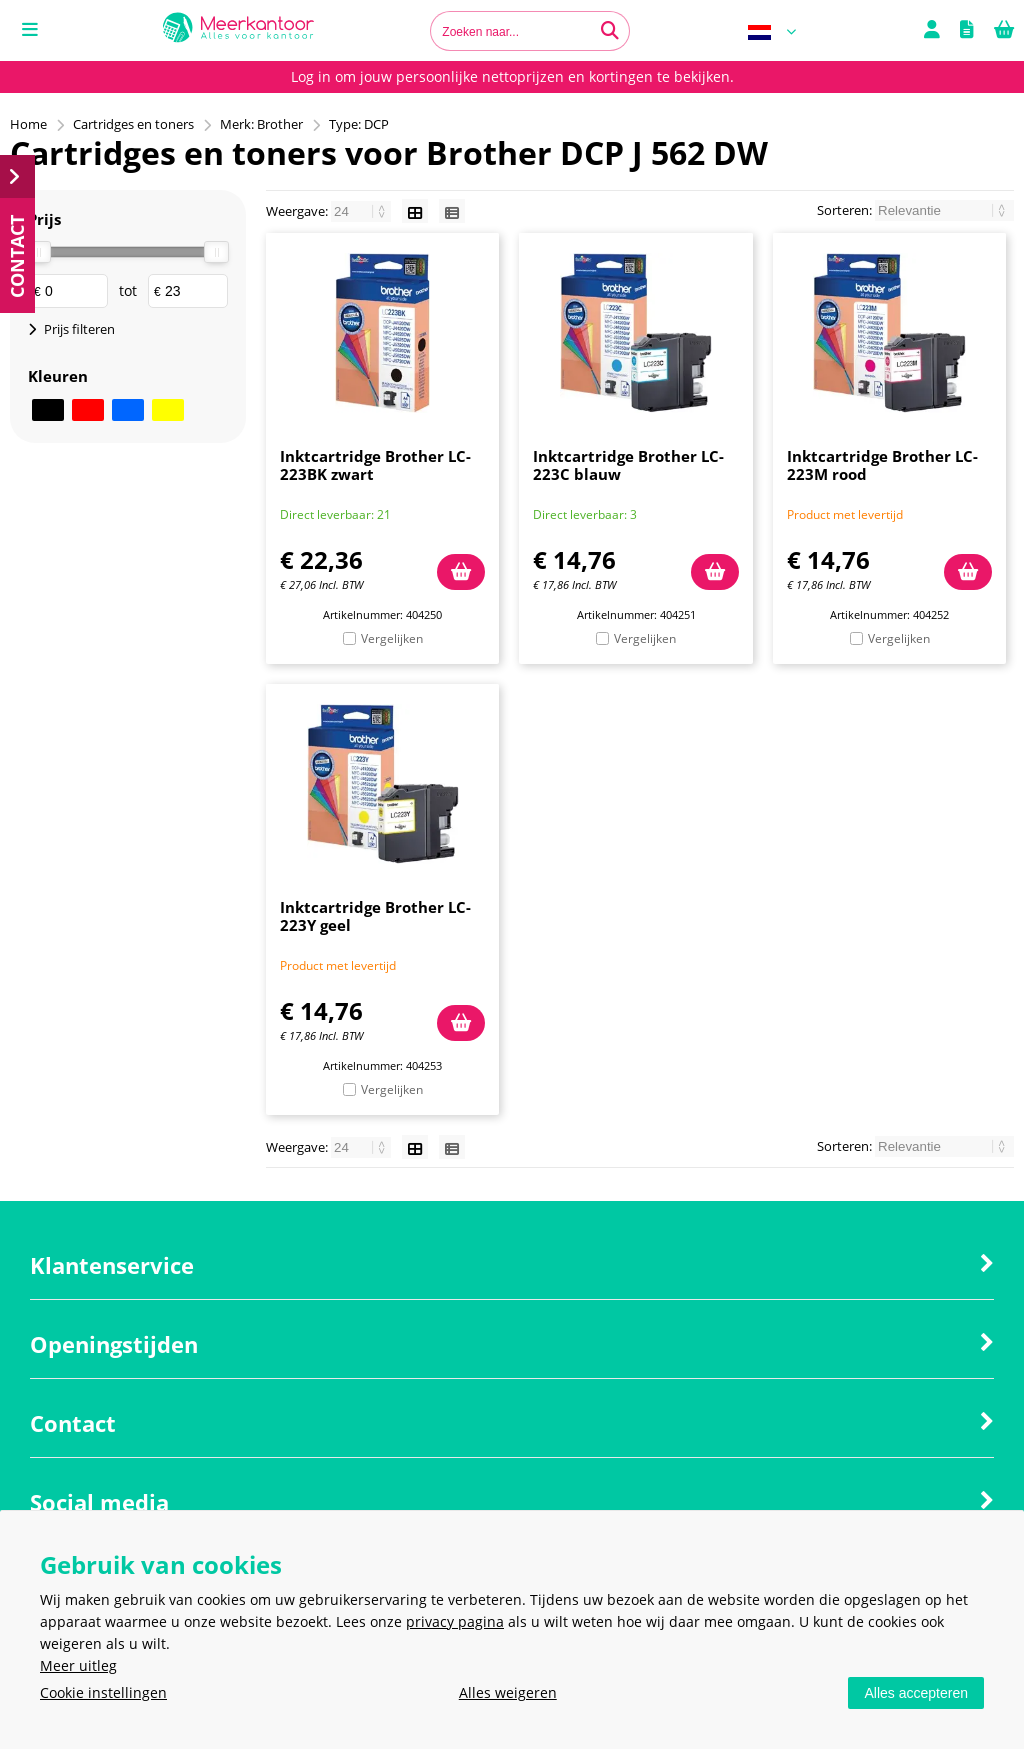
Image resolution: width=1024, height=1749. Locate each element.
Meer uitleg (78, 1665)
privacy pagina (455, 1621)
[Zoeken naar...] (610, 31)
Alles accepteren (916, 1693)
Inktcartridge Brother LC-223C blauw (628, 465)
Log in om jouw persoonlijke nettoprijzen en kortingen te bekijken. (512, 76)
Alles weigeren (508, 1692)
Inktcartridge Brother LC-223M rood (882, 465)
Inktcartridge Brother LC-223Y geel (375, 916)
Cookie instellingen (103, 1692)
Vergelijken (392, 638)
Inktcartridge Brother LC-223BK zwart (375, 465)
